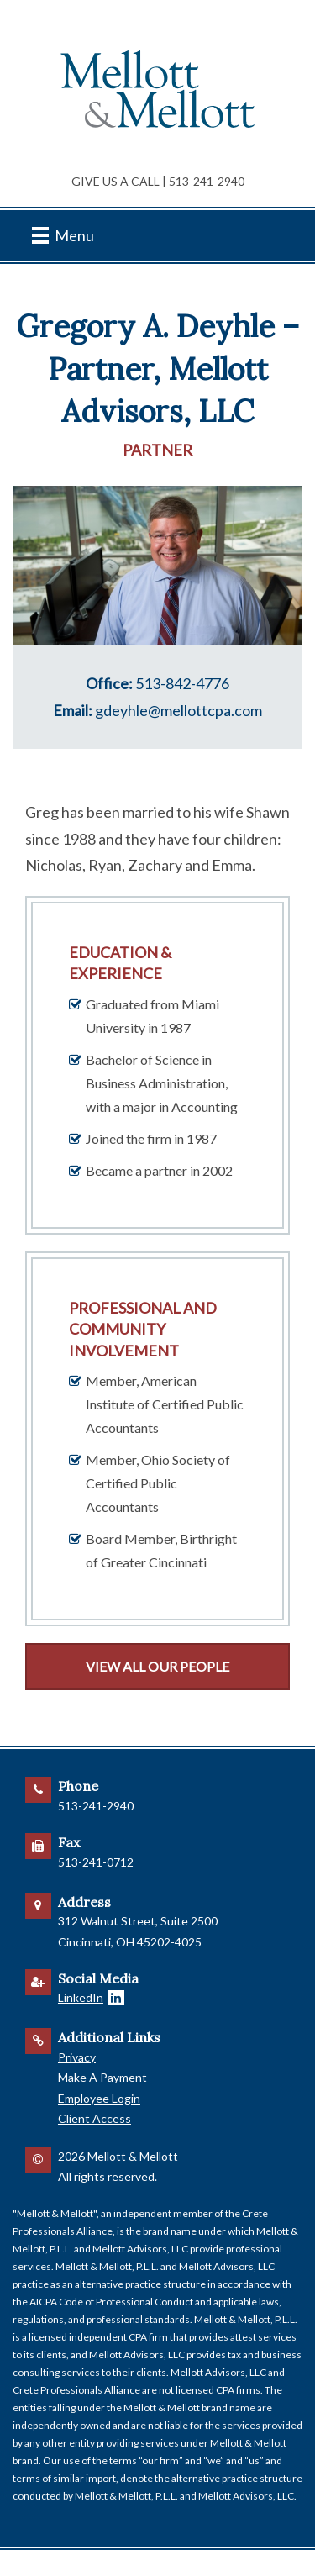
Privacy (77, 2057)
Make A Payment (102, 2077)
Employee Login (99, 2098)
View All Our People (157, 1666)
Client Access (94, 2118)
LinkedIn (80, 1997)
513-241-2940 (206, 181)
